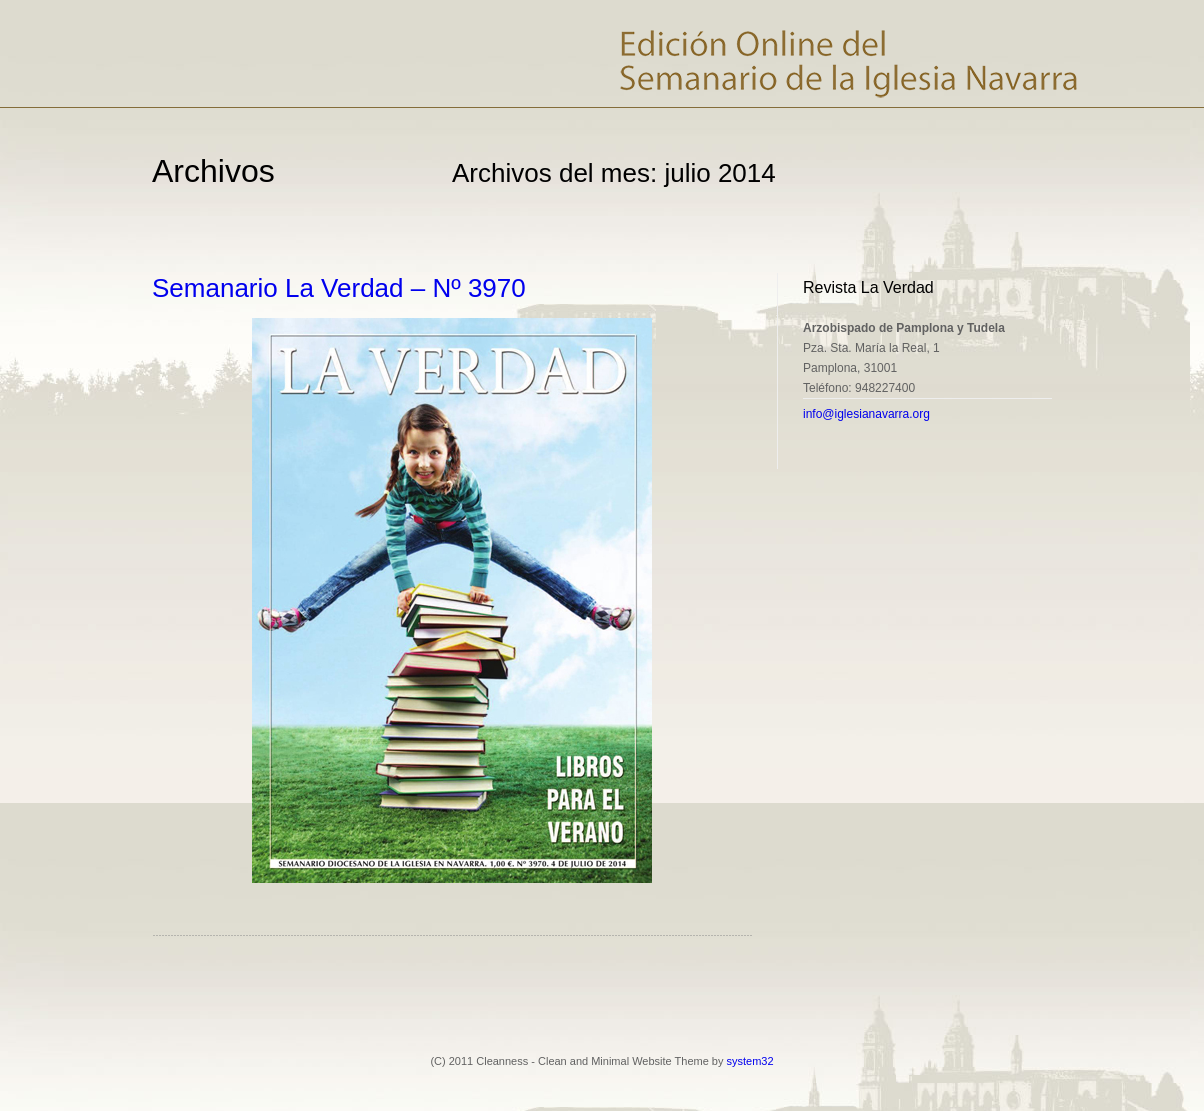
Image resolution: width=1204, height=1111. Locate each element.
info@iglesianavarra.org (866, 414)
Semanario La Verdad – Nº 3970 (339, 288)
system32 (750, 1061)
